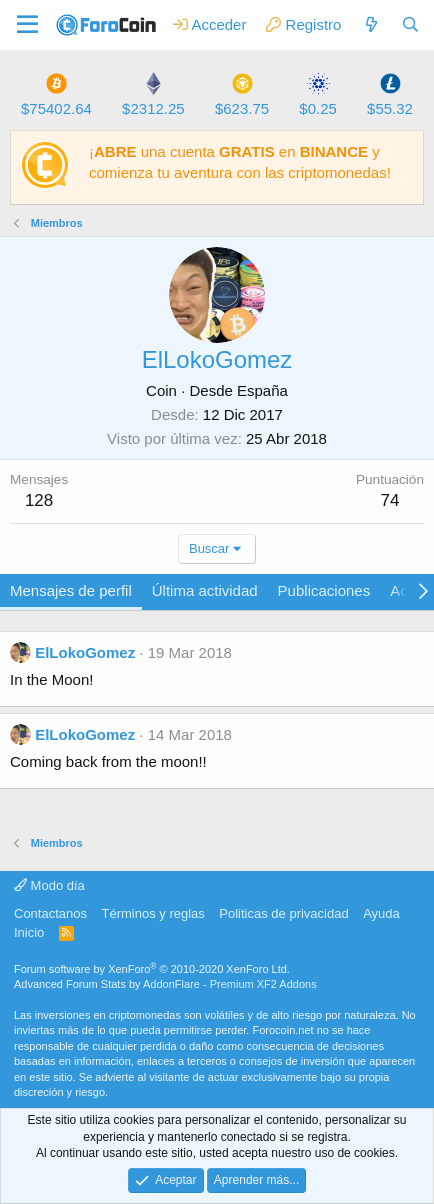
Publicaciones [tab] (324, 590)
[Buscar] (410, 24)
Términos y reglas (153, 913)
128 (39, 500)
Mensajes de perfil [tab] (71, 590)
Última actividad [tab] (205, 590)
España (262, 390)
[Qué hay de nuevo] (370, 24)
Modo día (49, 885)
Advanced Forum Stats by (165, 984)
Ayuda (381, 913)
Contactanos (50, 913)
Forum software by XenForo (152, 969)
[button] (27, 25)
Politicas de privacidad (283, 913)
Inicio (29, 932)
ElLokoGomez (85, 652)
